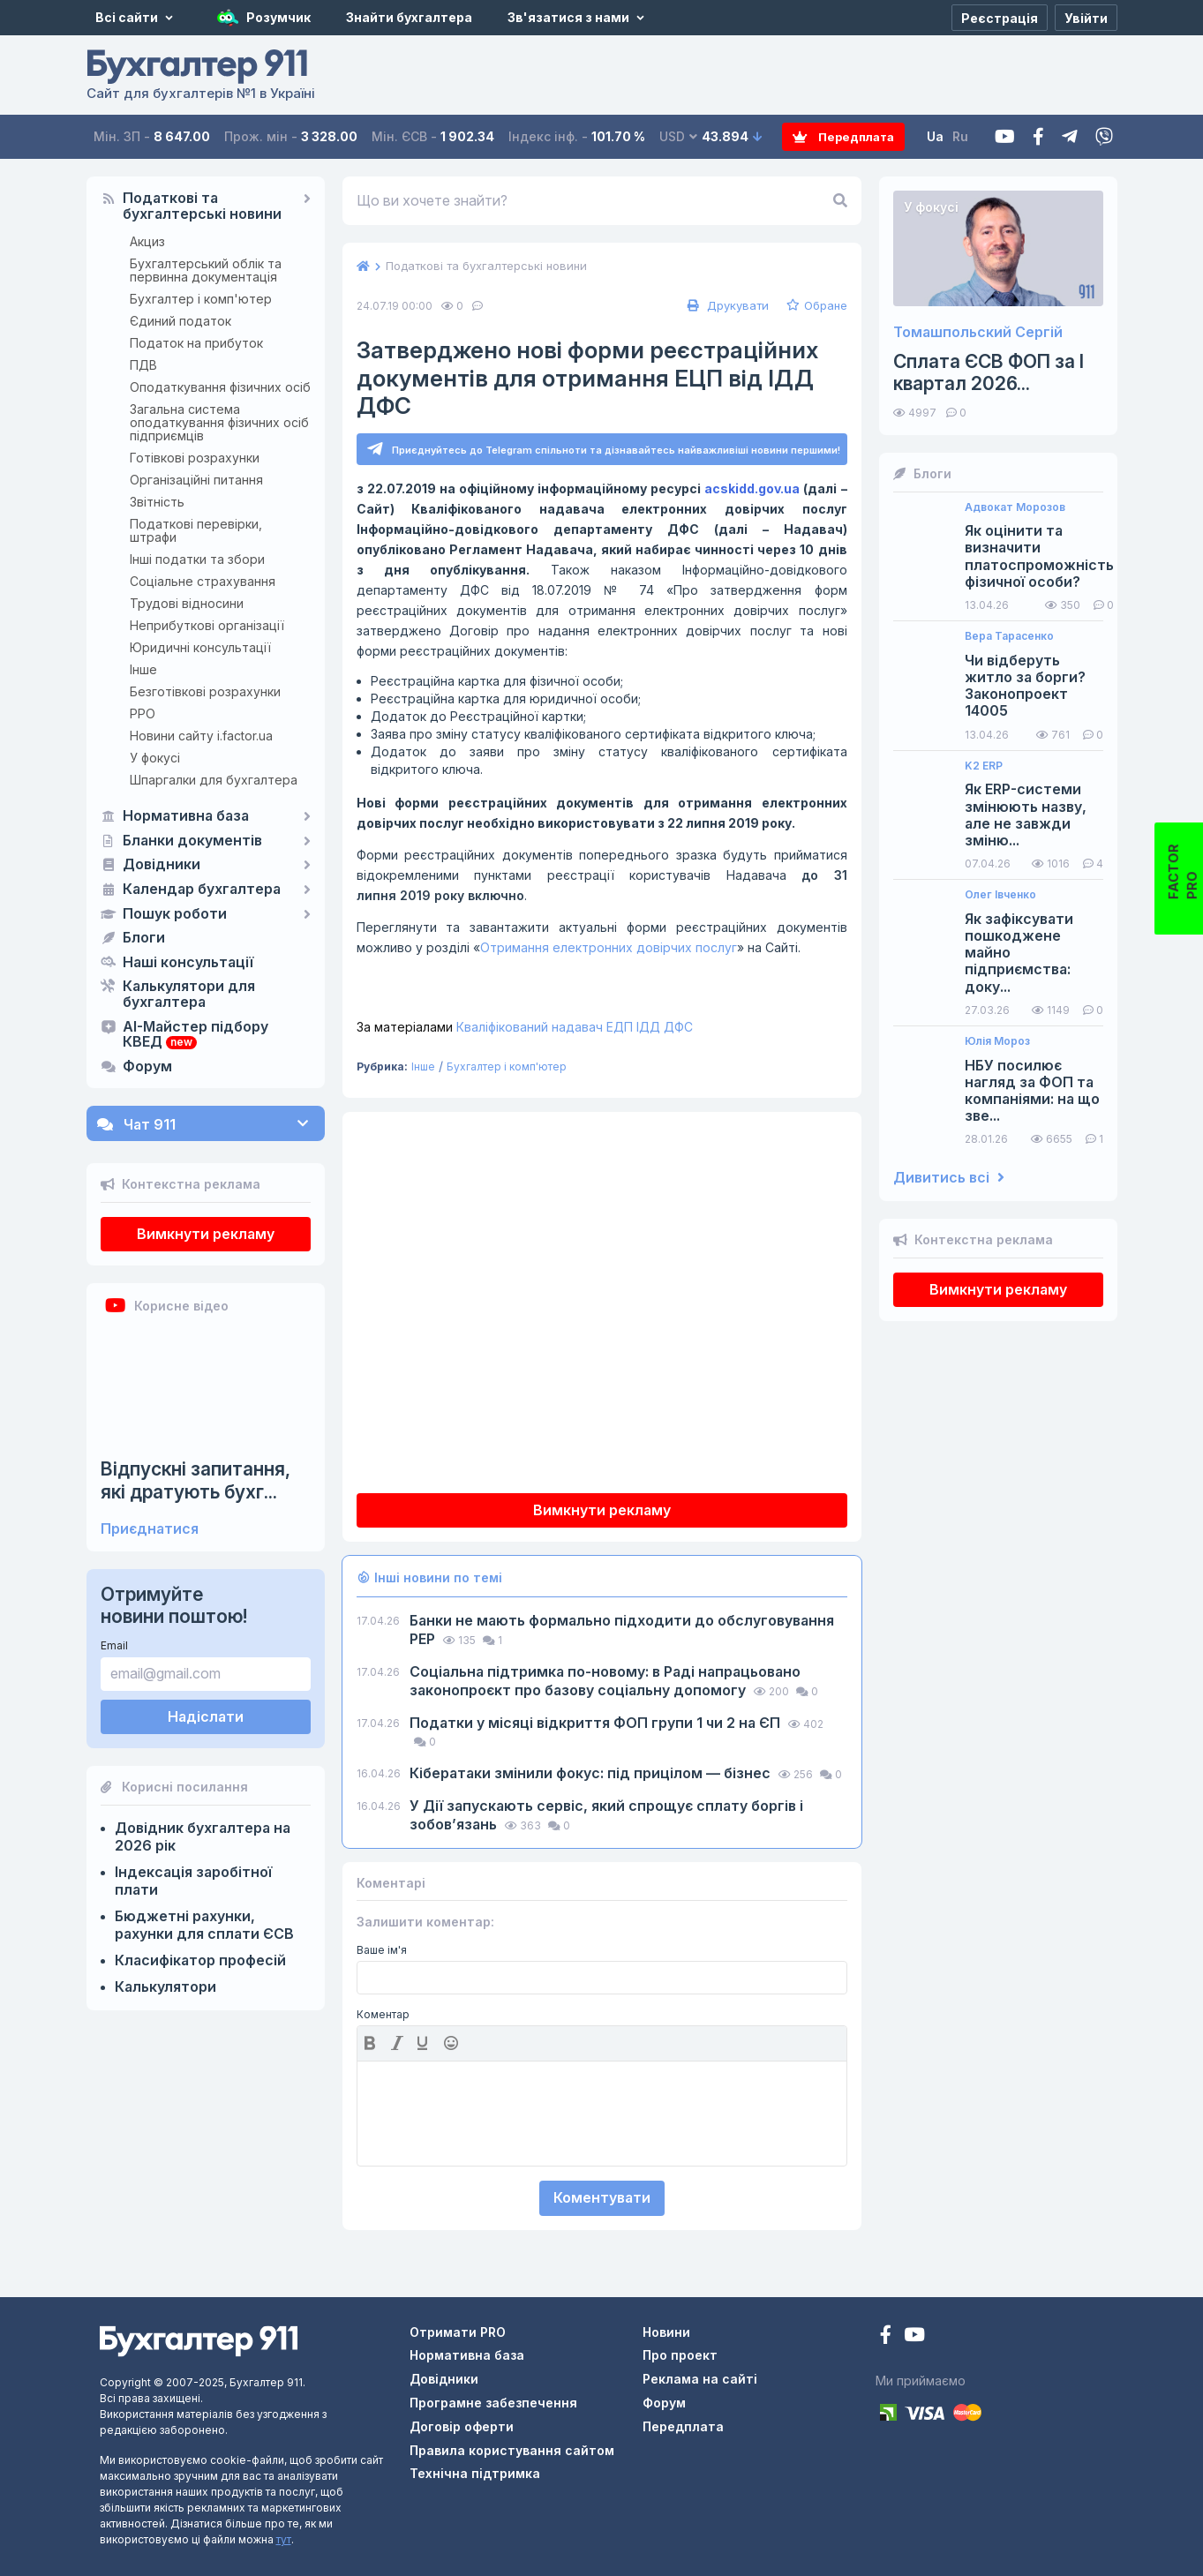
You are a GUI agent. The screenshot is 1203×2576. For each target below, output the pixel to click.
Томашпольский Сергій (978, 332)
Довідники (161, 865)
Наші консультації (188, 963)
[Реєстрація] (999, 17)
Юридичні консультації (200, 647)
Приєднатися (150, 1529)
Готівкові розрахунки (194, 457)
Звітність (157, 501)
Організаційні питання (196, 479)
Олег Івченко (1000, 895)
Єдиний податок (180, 320)
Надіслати (206, 1716)
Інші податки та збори (197, 559)
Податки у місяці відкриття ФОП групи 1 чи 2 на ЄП (597, 1723)
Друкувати (726, 305)
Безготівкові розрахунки (205, 691)
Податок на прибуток (196, 342)
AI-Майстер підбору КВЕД (195, 1035)
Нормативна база (186, 816)
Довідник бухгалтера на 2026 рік (202, 1836)
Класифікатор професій (200, 1960)
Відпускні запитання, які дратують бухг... (195, 1480)
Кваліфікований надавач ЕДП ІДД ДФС (525, 1027)
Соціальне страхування (202, 581)
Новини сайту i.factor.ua (201, 735)
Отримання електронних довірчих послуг (608, 948)
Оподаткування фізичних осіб (220, 386)
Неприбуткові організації (207, 625)
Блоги (144, 938)
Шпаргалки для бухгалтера (213, 779)
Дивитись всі (948, 1177)
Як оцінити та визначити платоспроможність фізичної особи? (1039, 556)
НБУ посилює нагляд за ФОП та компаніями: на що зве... (1032, 1091)
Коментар (383, 2015)
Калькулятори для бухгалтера (189, 994)
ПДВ (143, 364)
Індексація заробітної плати (193, 1880)
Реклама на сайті (700, 2379)
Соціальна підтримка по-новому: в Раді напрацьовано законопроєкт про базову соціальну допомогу (605, 1682)
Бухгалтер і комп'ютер (201, 298)
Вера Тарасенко (1009, 636)
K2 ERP (984, 766)
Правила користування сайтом (512, 2450)
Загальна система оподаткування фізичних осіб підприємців (219, 422)
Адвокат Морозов (1015, 507)
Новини (666, 2331)
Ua (937, 136)
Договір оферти (462, 2426)
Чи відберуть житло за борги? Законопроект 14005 (1025, 686)
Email (114, 1645)
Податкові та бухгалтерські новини (202, 206)
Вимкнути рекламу (205, 1234)
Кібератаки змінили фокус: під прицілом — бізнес (592, 1774)
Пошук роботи (175, 914)
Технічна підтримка (475, 2474)
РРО (142, 713)
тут (283, 2539)
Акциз (147, 241)
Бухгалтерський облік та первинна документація (206, 270)
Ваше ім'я (382, 1950)
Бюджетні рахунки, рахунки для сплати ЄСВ (204, 1924)
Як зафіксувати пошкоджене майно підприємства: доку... (1019, 953)
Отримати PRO (458, 2331)
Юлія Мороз (997, 1041)
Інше (143, 669)
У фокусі (155, 757)
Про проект (680, 2355)
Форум (147, 1067)
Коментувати (601, 2198)
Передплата (844, 136)
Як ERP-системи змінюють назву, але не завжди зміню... (1025, 815)
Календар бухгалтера (202, 889)
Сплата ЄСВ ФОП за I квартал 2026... (988, 372)
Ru (963, 136)
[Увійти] (1086, 17)
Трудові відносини (187, 603)
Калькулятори (165, 1986)
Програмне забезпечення (493, 2403)
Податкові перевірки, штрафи (196, 530)
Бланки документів (192, 841)
